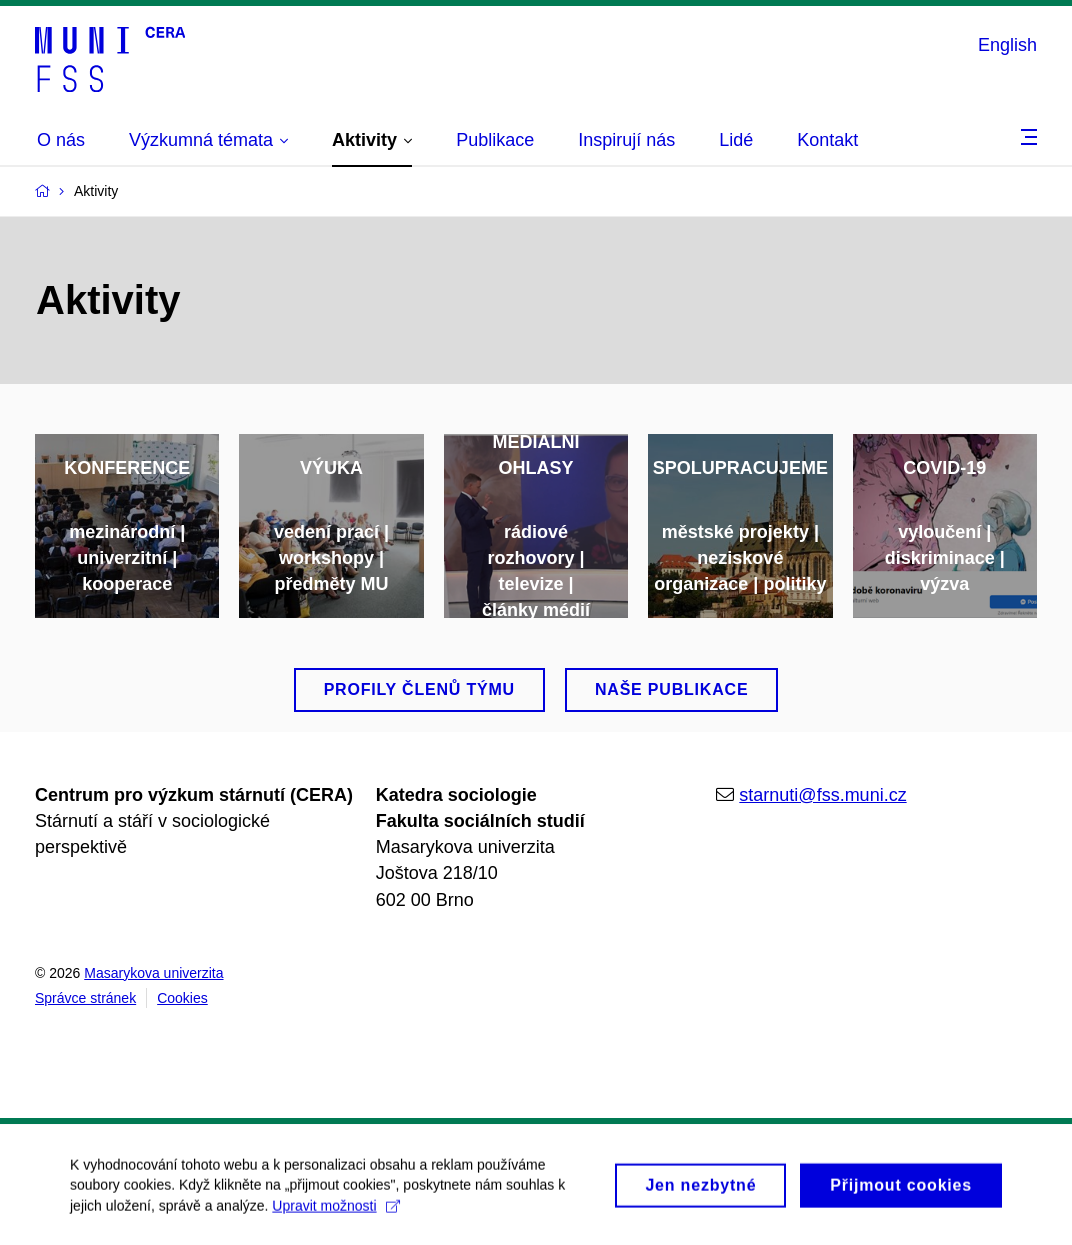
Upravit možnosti (335, 1214)
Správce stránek (85, 998)
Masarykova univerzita (153, 973)
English (1007, 45)
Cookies (182, 998)
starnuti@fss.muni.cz (822, 795)
